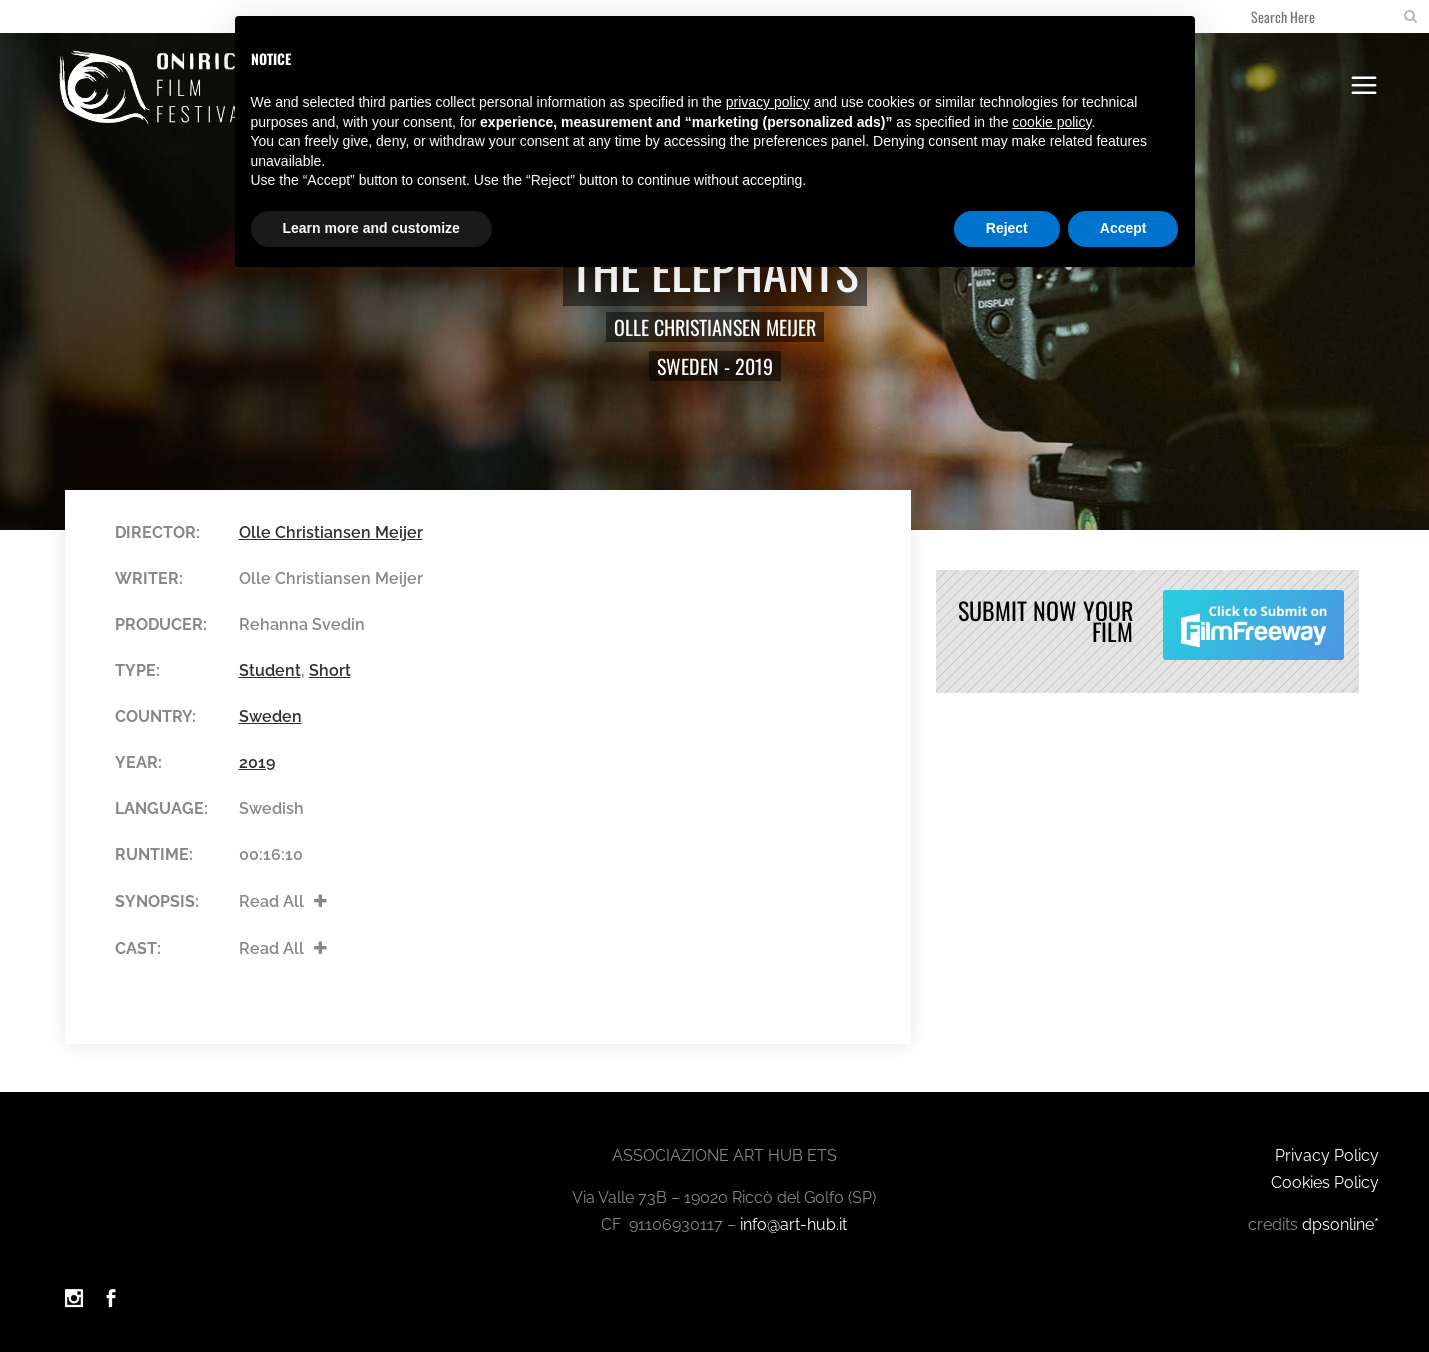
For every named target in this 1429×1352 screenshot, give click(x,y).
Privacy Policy (1327, 1147)
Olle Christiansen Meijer (715, 327)
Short (330, 670)
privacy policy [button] (768, 102)
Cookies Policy (1325, 1174)
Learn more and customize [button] (371, 228)
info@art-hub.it (793, 1216)
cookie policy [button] (1051, 122)
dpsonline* (1340, 1216)
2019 (754, 366)
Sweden (688, 366)
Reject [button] (1007, 228)
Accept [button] (1123, 228)
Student (270, 670)
